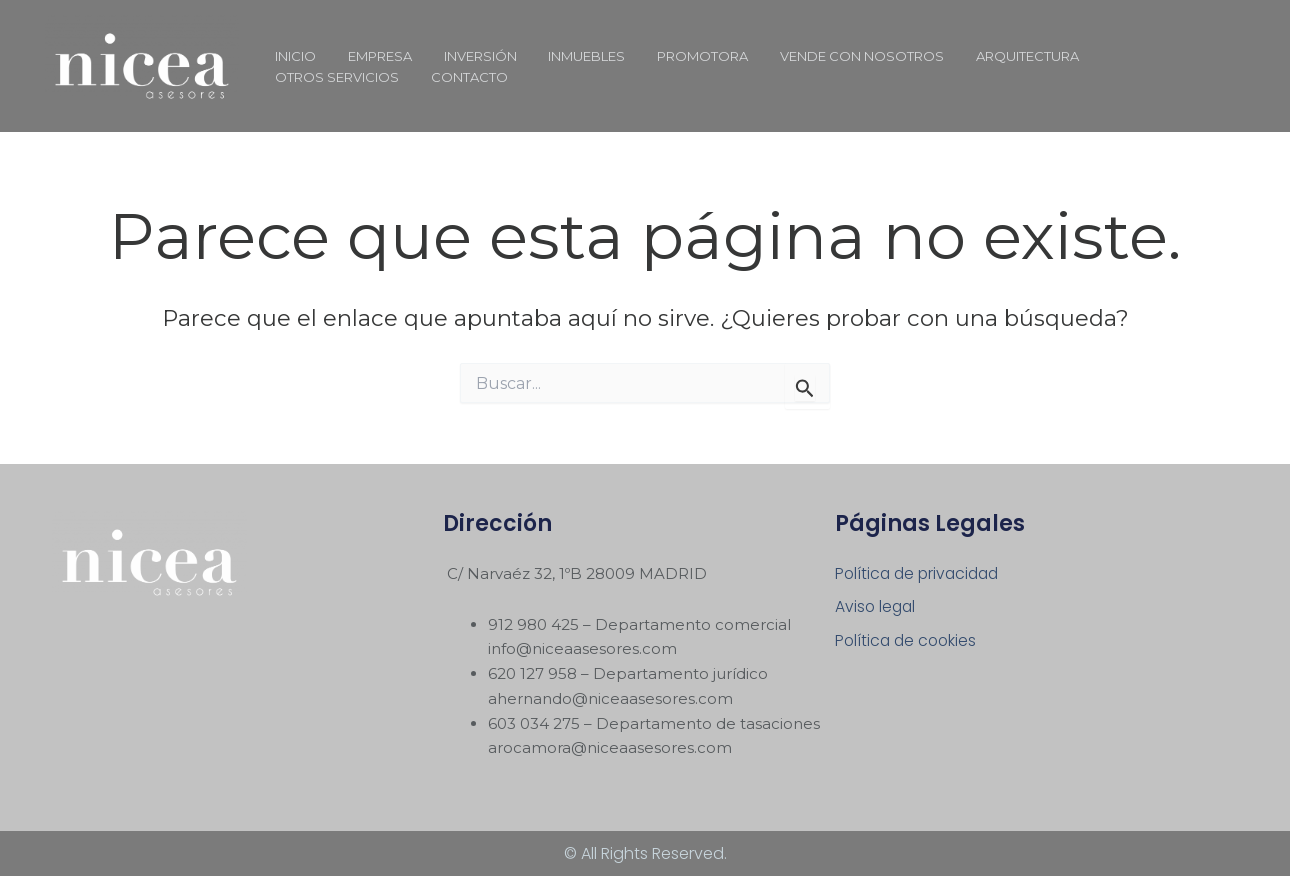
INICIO (292, 56)
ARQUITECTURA (989, 56)
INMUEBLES (566, 56)
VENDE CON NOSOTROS (830, 56)
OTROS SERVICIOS (1129, 56)
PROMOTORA (676, 56)
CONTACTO (310, 77)
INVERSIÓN (465, 56)
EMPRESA (371, 56)
